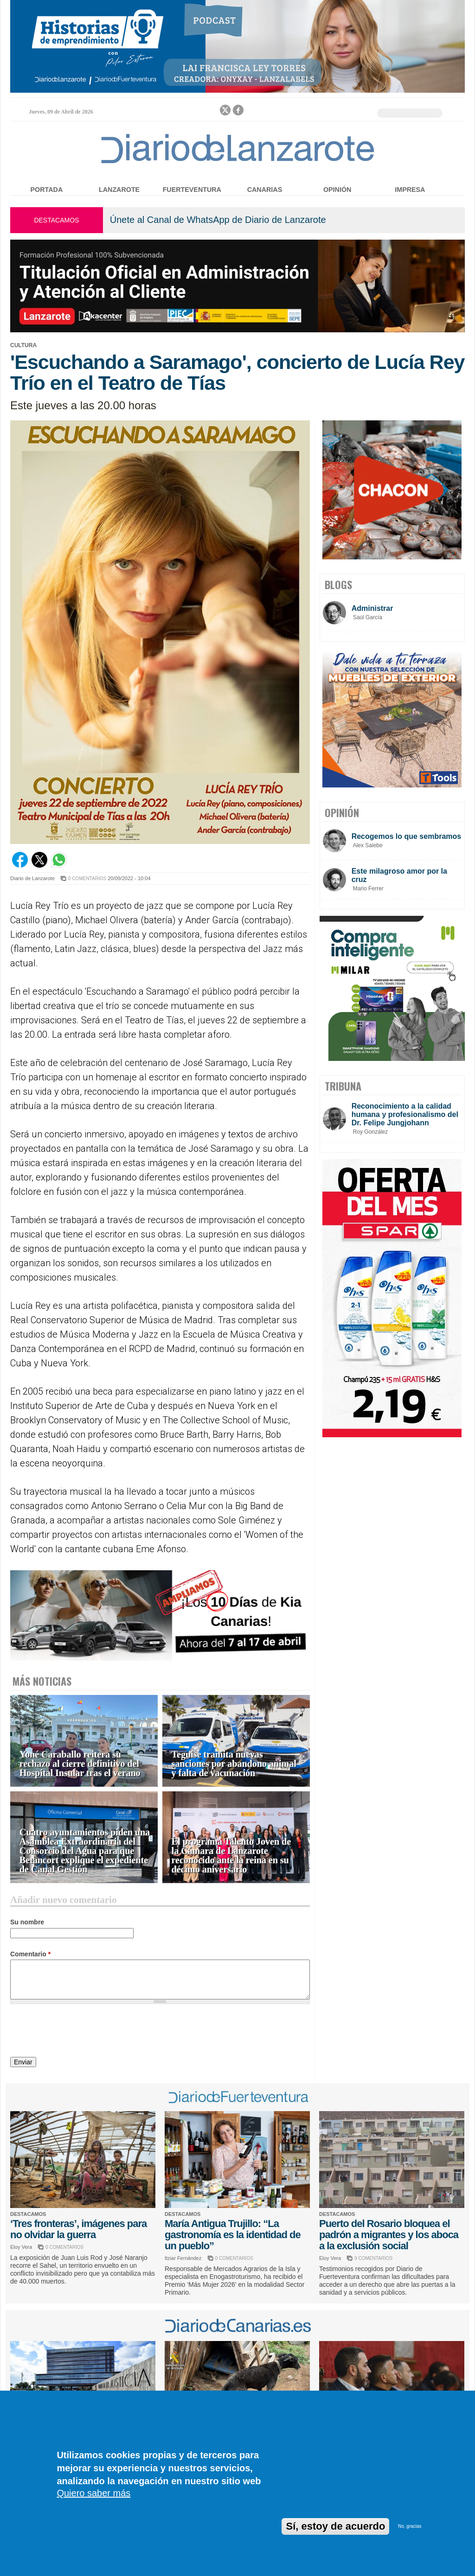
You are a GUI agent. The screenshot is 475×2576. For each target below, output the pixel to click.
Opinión (337, 189)
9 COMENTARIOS (373, 2258)
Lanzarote (119, 189)
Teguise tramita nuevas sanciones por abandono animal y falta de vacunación (234, 1764)
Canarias (264, 189)
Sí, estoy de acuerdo (335, 2526)
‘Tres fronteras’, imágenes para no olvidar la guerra (78, 2229)
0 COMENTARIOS (87, 878)
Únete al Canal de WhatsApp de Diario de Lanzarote (218, 220)
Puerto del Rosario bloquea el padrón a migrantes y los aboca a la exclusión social (388, 2235)
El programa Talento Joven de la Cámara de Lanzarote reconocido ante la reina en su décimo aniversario (231, 1855)
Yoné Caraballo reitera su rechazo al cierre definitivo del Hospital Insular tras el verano (80, 1764)
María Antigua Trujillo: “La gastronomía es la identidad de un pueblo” (233, 2235)
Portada (47, 189)
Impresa (410, 189)
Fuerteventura (192, 189)
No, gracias (410, 2526)
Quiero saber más (93, 2493)
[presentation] (80, 2032)
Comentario (30, 1954)
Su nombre (27, 1922)
